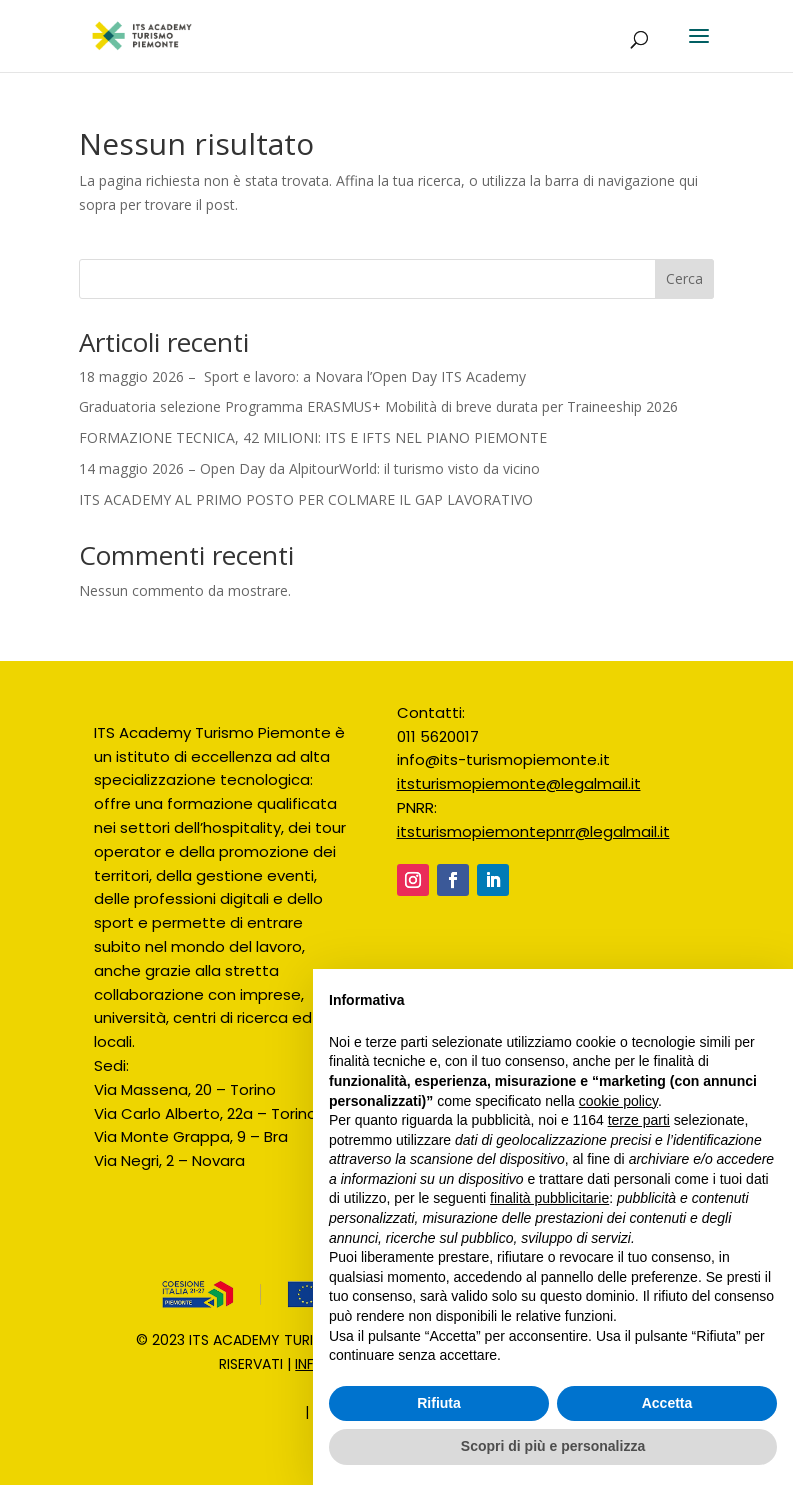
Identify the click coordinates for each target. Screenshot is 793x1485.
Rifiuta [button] (439, 1403)
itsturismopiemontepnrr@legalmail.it (533, 831)
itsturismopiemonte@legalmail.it (519, 783)
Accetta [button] (667, 1403)
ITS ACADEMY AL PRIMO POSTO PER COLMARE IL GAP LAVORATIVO (306, 499)
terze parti (639, 1120)
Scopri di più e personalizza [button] (553, 1446)
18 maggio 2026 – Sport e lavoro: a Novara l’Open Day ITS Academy (302, 376)
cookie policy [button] (618, 1101)
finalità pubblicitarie (549, 1198)
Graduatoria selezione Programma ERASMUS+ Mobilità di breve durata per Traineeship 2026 (378, 406)
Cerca (684, 278)
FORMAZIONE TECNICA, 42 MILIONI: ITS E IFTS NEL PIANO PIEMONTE (313, 437)
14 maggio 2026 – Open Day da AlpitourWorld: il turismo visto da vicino (311, 468)
